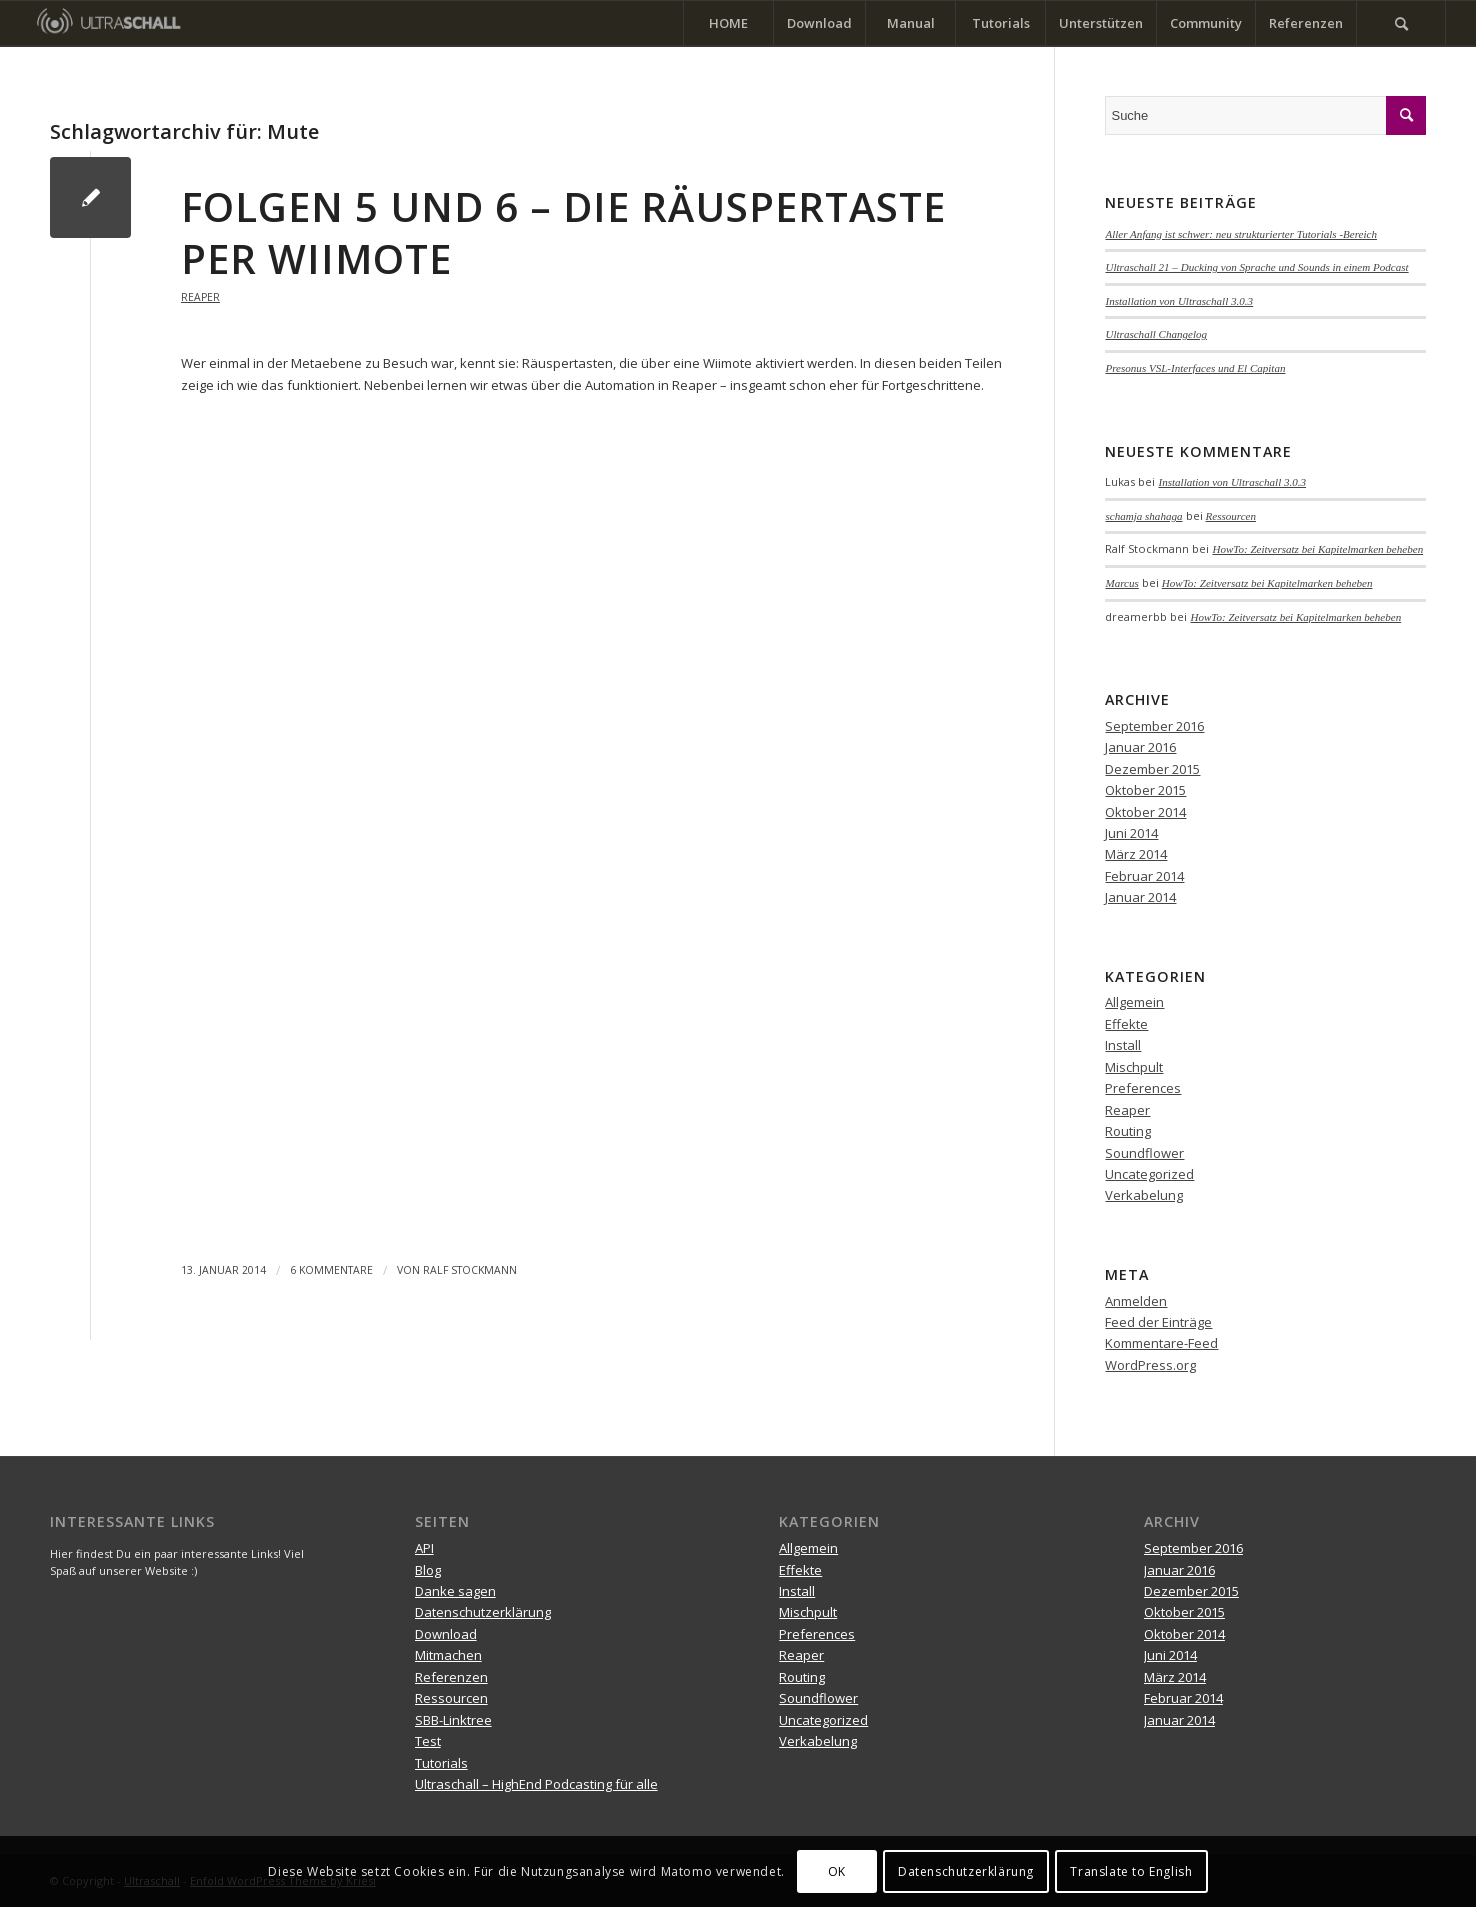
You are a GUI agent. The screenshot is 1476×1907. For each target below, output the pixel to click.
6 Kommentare (331, 1270)
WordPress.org (1150, 1365)
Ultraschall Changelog (1156, 334)
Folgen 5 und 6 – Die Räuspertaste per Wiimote (563, 232)
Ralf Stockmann (470, 1270)
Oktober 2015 (1145, 790)
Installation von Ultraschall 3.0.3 (1179, 301)
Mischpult (1134, 1067)
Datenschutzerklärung (483, 1612)
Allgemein (1134, 1002)
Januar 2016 (1140, 747)
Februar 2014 (1144, 876)
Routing (1128, 1131)
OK (837, 1871)
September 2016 (1154, 726)
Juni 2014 (1131, 833)
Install (1123, 1045)
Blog (428, 1570)
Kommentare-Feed (1161, 1343)
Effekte (1126, 1024)
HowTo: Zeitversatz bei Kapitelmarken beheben (1317, 549)
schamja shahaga (1143, 516)
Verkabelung (1144, 1195)
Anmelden (1136, 1301)
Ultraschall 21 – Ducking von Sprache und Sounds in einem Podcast (1256, 267)
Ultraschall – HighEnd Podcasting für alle (536, 1784)
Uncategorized (1149, 1174)
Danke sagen (455, 1591)
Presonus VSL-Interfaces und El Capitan (1195, 368)
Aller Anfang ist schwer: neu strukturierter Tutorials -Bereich (1241, 234)
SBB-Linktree (453, 1720)
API (424, 1548)
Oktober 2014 (1145, 812)
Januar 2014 (1140, 897)
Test (428, 1741)
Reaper (200, 297)
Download (446, 1634)
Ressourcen (1231, 516)
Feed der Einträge (1158, 1322)
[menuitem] (728, 23)
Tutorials (441, 1763)
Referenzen (451, 1677)
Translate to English (1131, 1871)
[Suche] (1401, 23)
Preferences (1143, 1088)
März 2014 (1136, 854)
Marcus (1121, 583)
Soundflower (1144, 1153)
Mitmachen (448, 1655)
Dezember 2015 (1152, 769)
